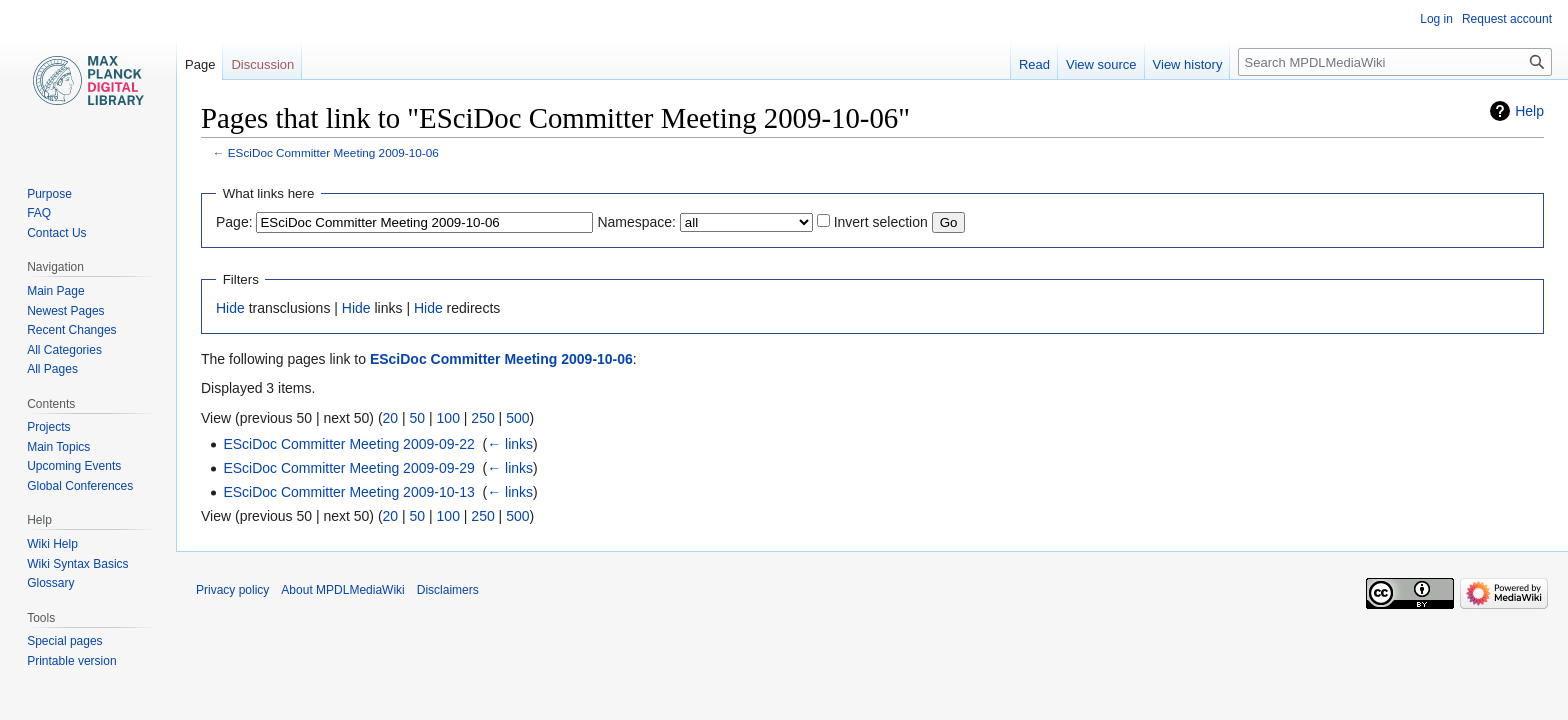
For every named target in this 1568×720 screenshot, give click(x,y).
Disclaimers (448, 590)
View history (1188, 64)
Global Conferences (80, 486)
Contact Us (56, 233)
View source (1101, 64)
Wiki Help (52, 544)
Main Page (55, 291)
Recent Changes (71, 330)
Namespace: (636, 222)
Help (1529, 111)
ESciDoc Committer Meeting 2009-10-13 (348, 492)
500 (517, 418)
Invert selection (881, 222)
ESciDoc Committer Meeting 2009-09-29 (348, 468)
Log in (1436, 19)
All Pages (52, 369)
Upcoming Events (74, 466)
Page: (234, 222)
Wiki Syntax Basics (77, 564)
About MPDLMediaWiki (342, 590)
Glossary (50, 583)
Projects (48, 427)
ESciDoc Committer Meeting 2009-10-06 (333, 152)
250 (482, 418)
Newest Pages (65, 311)
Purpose (49, 194)
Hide (230, 308)
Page (200, 64)
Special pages (64, 641)
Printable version (71, 661)
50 (418, 418)
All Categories (64, 350)
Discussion (262, 64)
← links (510, 444)
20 (391, 418)
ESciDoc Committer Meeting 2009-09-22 (348, 444)
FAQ (39, 213)
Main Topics (58, 447)
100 (448, 418)
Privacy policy (232, 590)
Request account (1507, 19)
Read (1034, 64)
